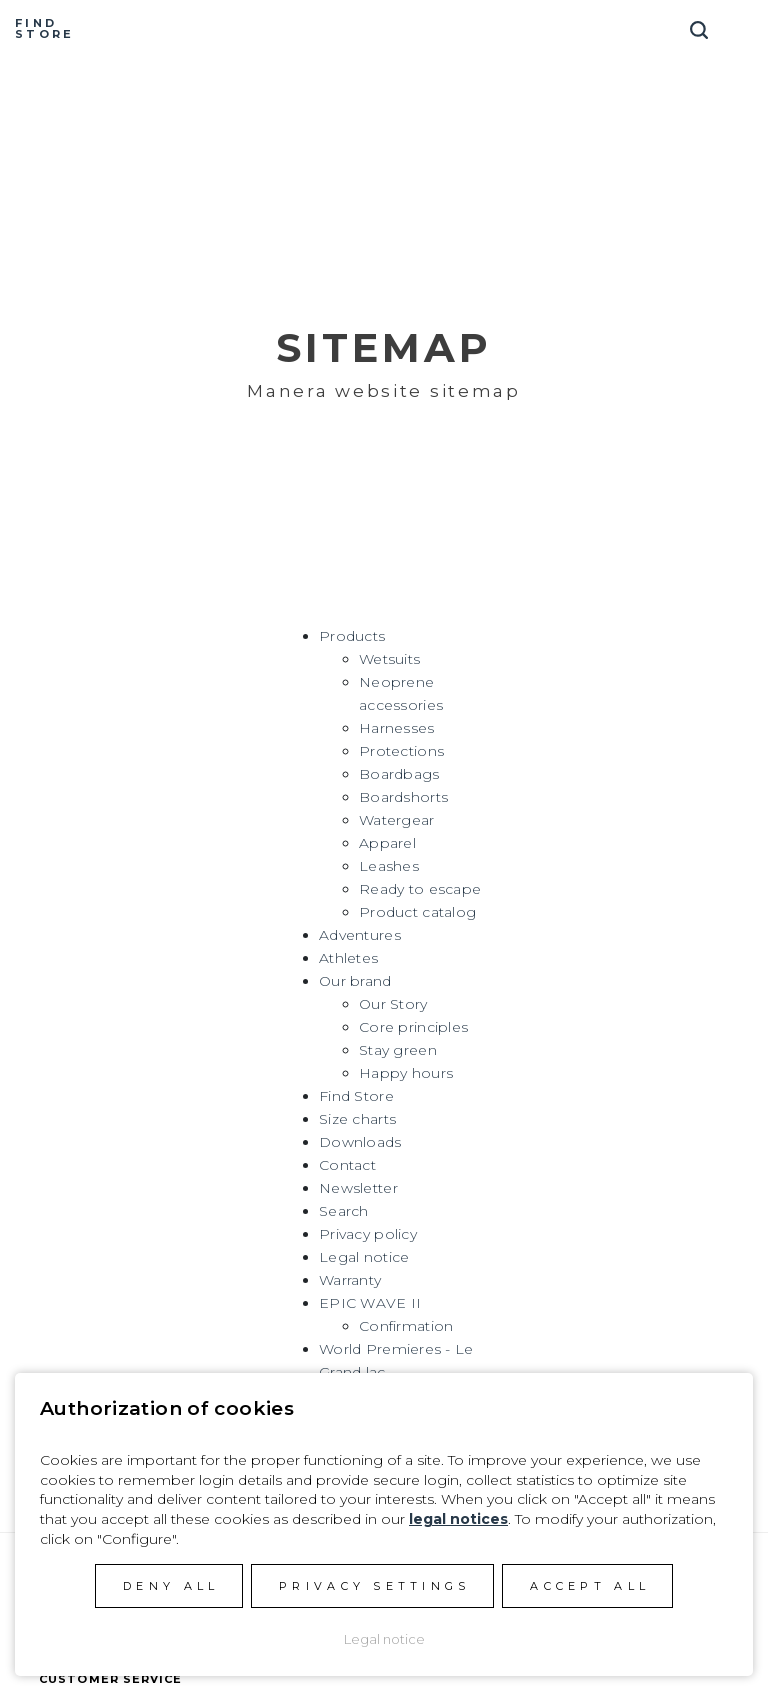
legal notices (458, 1519)
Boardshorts (403, 797)
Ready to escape (420, 889)
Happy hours (406, 1073)
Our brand (355, 981)
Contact (347, 1165)
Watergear (397, 820)
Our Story (393, 1004)
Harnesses (397, 728)
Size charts (357, 1119)
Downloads (360, 1142)
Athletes (348, 958)
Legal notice (364, 1257)
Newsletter (358, 1188)
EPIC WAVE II (370, 1303)
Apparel (387, 843)
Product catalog (417, 912)
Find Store (356, 1096)
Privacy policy (368, 1234)
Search (344, 1211)
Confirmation (406, 1326)
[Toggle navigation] (743, 22)
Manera (384, 29)
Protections (401, 751)
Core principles (413, 1027)
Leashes (389, 866)
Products (352, 636)
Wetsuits (389, 659)
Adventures (360, 935)
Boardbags (399, 774)
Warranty (350, 1280)
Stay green (398, 1050)
